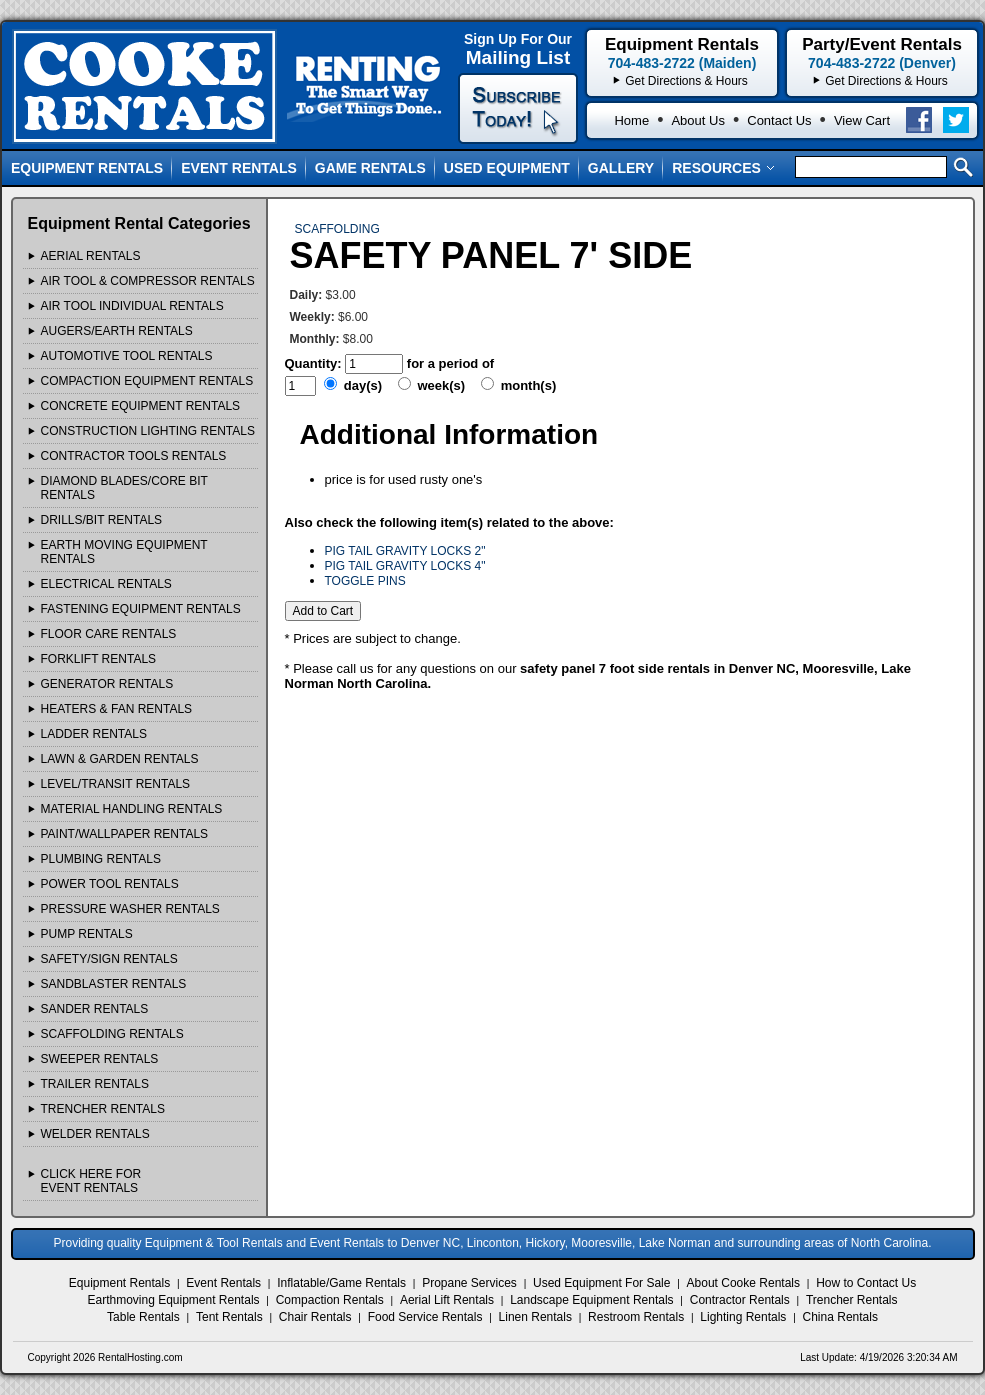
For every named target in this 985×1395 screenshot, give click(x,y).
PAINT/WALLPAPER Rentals (125, 834)
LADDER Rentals (94, 734)
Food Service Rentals (425, 1317)
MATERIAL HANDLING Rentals (132, 809)
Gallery (621, 168)
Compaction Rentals (330, 1300)
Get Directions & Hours (886, 81)
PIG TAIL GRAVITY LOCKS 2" (405, 551)
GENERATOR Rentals (107, 684)
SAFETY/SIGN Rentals (109, 959)
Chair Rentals (315, 1317)
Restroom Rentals (636, 1317)
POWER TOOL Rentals (110, 884)
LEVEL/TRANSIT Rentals (116, 784)
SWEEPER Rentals (100, 1059)
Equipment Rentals (87, 168)
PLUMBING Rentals (101, 859)
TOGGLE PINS (365, 581)
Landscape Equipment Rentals (591, 1300)
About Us (697, 120)
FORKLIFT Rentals (99, 659)
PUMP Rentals (87, 934)
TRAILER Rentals (95, 1084)
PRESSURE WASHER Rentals (130, 909)
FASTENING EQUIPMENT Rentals (141, 609)
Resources (723, 168)
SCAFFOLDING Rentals (112, 1034)
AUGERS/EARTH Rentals (117, 331)
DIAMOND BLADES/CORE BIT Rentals (124, 488)
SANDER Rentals (95, 1009)
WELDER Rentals (95, 1134)
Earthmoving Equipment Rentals (173, 1300)
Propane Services (469, 1283)
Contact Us (779, 120)
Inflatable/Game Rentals (341, 1283)
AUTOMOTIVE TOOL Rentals (127, 356)
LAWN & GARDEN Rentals (120, 759)
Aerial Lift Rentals (447, 1300)
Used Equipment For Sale (601, 1283)
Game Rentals (370, 168)
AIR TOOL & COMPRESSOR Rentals (148, 281)
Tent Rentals (229, 1317)
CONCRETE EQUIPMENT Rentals (141, 406)
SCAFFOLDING (337, 229)
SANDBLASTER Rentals (114, 984)
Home (631, 120)
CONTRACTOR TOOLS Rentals (134, 456)
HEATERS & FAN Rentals (117, 709)
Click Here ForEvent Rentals (91, 1181)
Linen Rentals (535, 1317)
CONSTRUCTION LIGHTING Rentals (148, 431)
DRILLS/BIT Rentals (102, 520)
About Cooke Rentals (743, 1283)
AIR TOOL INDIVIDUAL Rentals (132, 306)
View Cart (862, 120)
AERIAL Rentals (91, 256)
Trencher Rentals (852, 1300)
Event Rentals (239, 168)
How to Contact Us (866, 1283)
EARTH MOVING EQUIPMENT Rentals (124, 552)
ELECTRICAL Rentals (106, 584)
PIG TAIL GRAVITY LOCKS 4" (405, 566)
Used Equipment (507, 168)
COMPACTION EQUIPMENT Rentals (147, 381)
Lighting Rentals (743, 1317)
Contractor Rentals (740, 1300)
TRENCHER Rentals (103, 1109)
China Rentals (840, 1317)
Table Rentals (143, 1317)
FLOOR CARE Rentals (109, 634)
